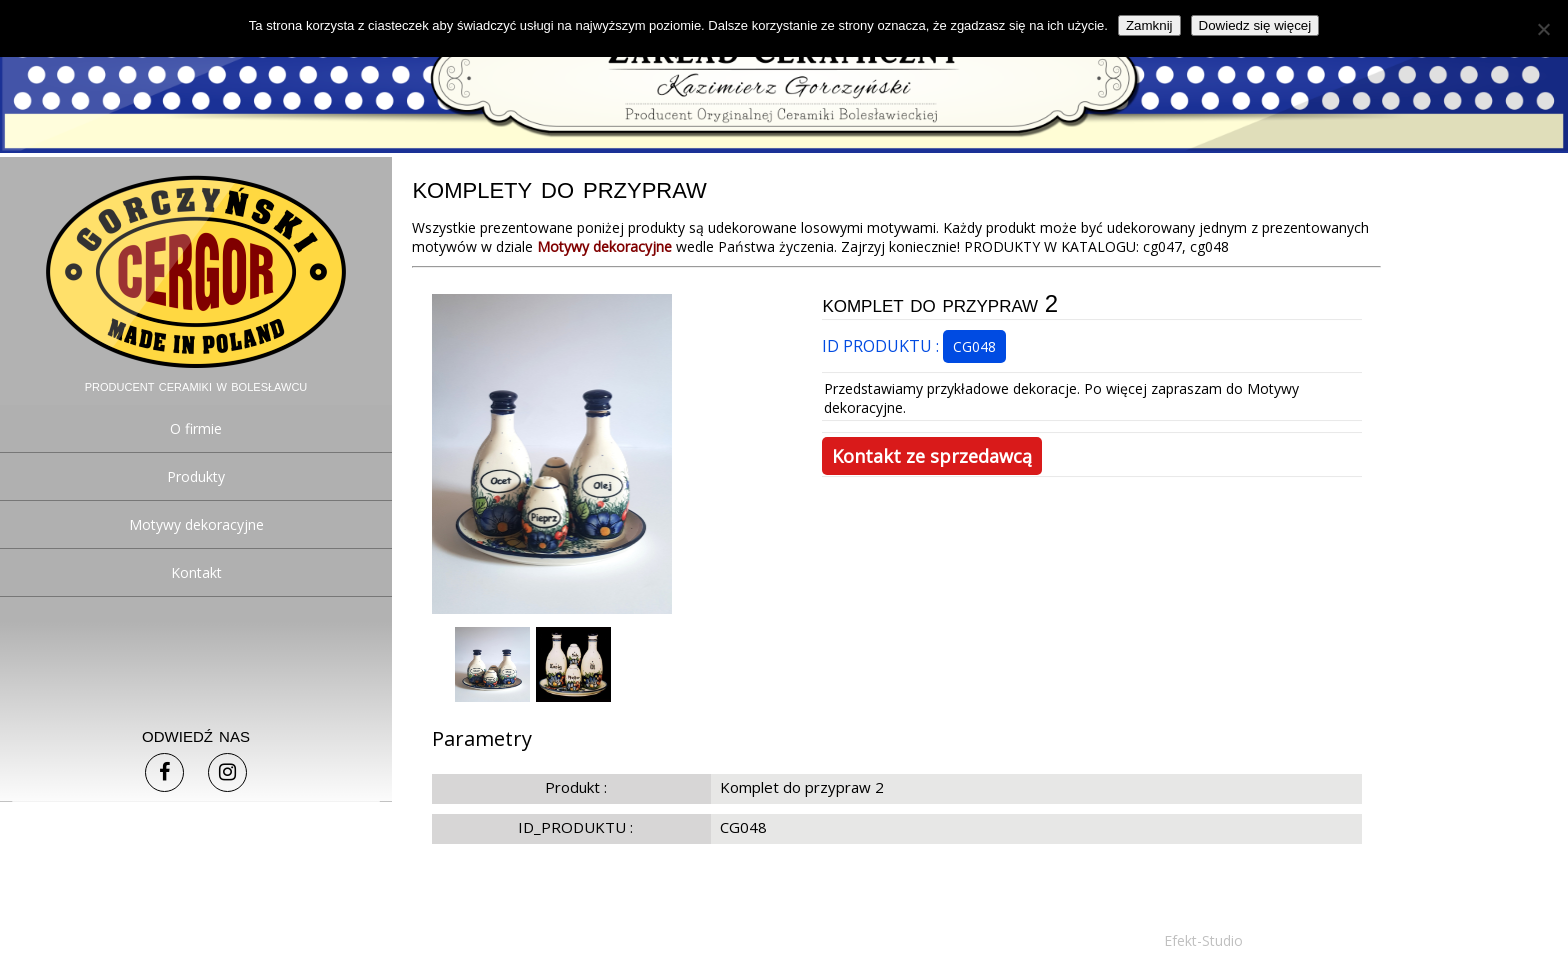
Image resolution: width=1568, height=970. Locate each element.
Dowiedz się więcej (1255, 25)
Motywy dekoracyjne (196, 524)
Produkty (196, 476)
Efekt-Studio (1203, 940)
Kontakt (196, 572)
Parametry (482, 738)
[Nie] (1543, 29)
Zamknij (1149, 25)
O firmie (196, 428)
